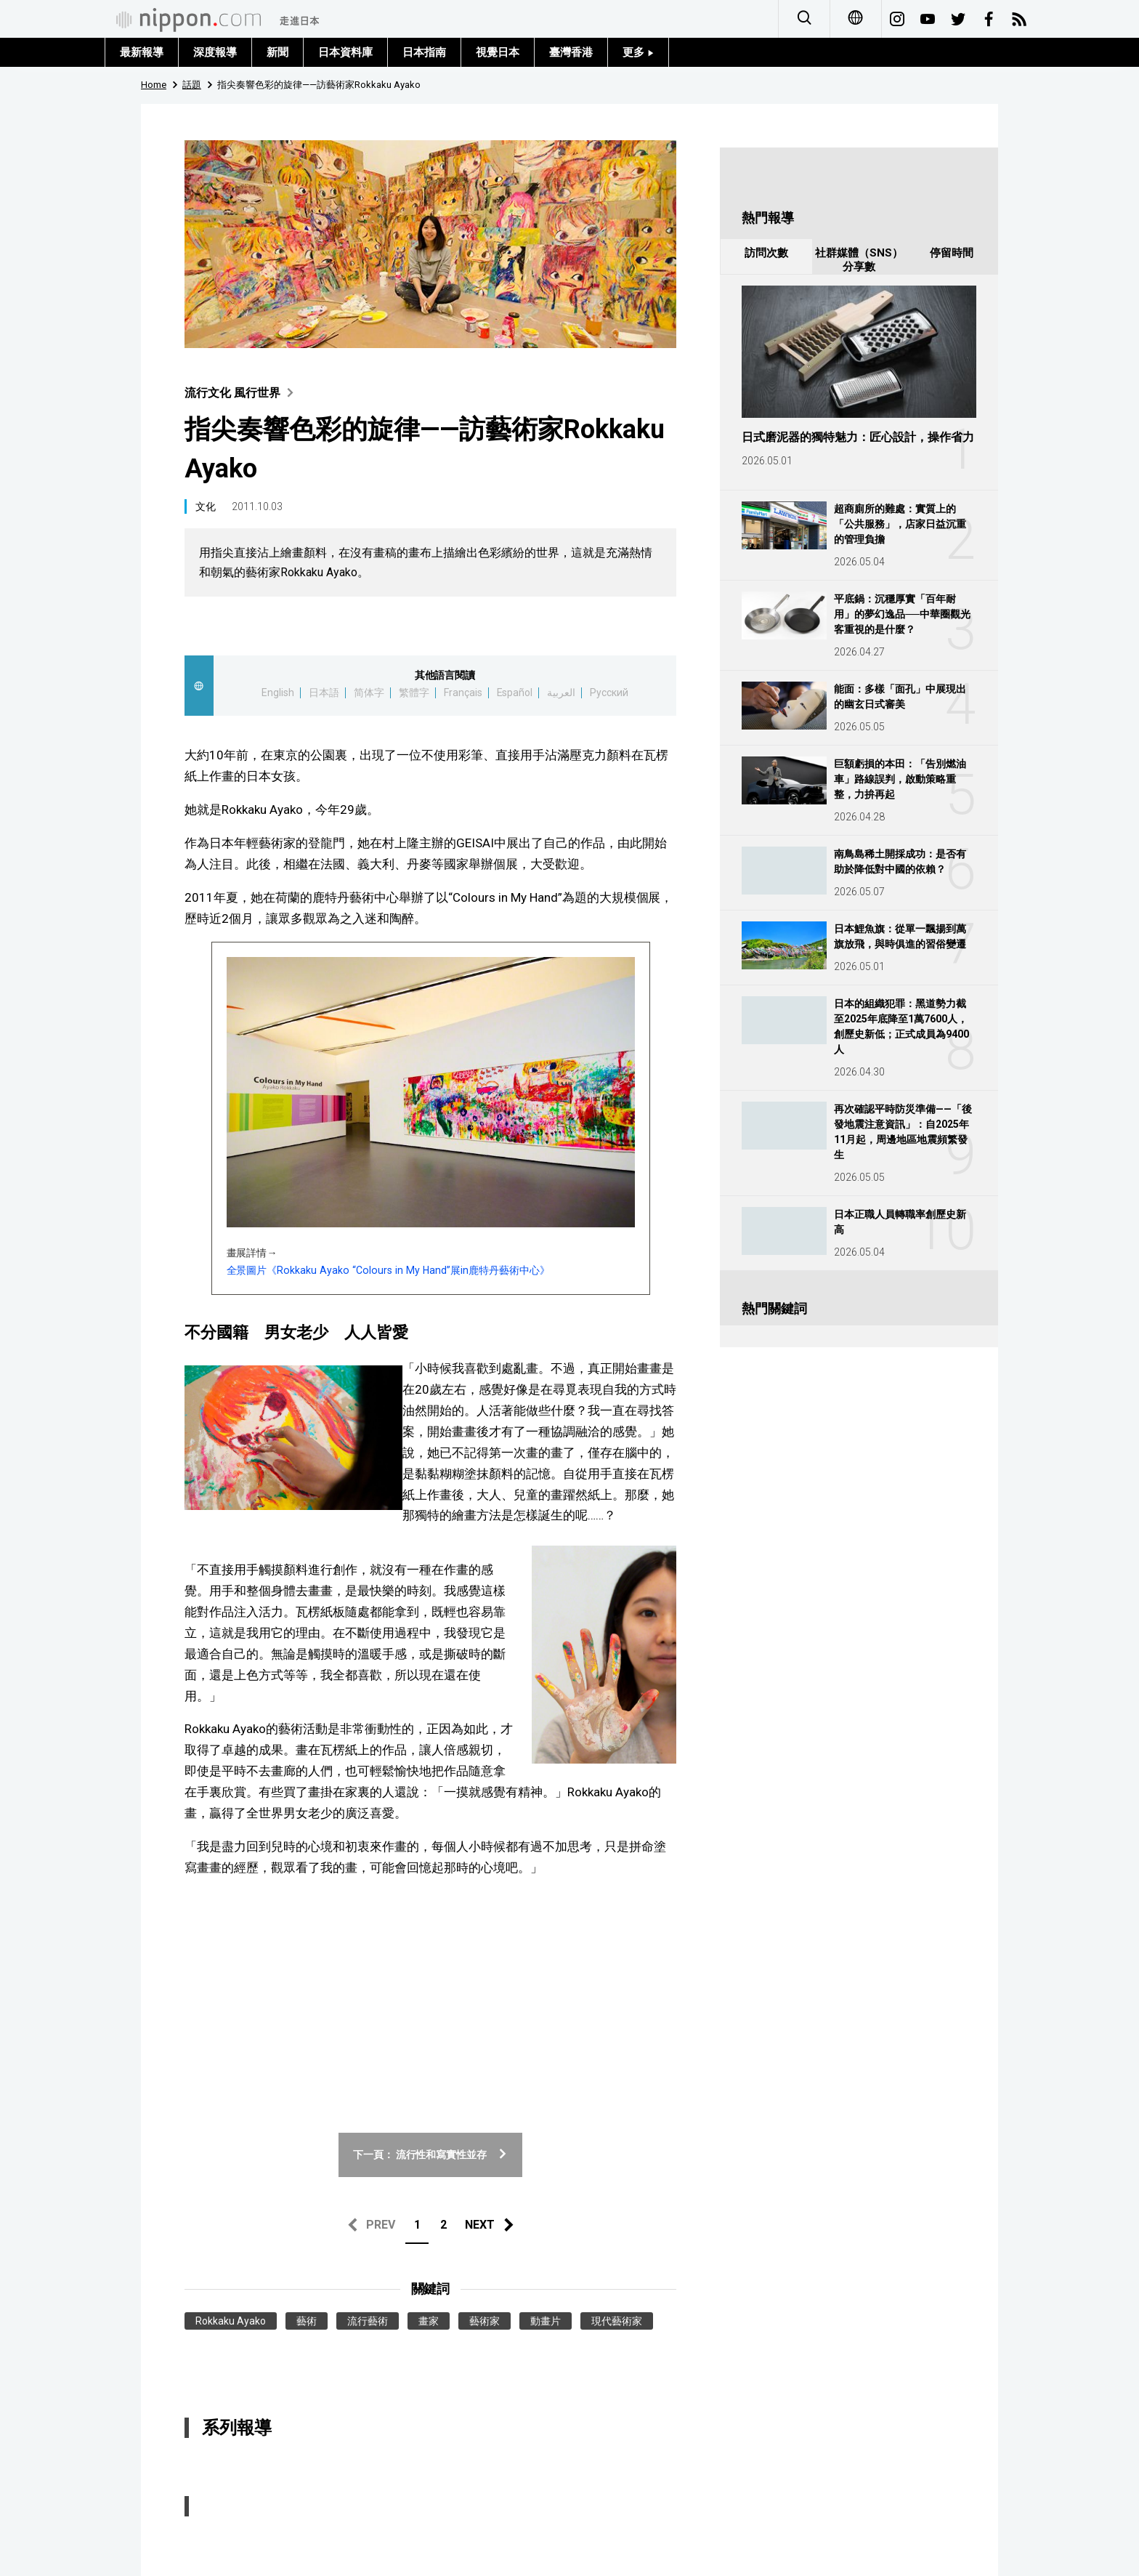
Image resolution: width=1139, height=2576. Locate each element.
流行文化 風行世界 (242, 393)
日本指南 (424, 52)
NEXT (480, 2225)
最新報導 (141, 52)
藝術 (306, 2321)
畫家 (428, 2321)
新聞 (277, 52)
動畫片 (545, 2321)
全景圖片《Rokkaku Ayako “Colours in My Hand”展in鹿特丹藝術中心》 (389, 1270)
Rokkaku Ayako (230, 2321)
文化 (205, 506)
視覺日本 (497, 52)
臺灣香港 (571, 52)
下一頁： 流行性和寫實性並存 (430, 2154)
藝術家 (484, 2321)
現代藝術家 (616, 2321)
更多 (638, 52)
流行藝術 (367, 2321)
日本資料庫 (345, 52)
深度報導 (215, 52)
